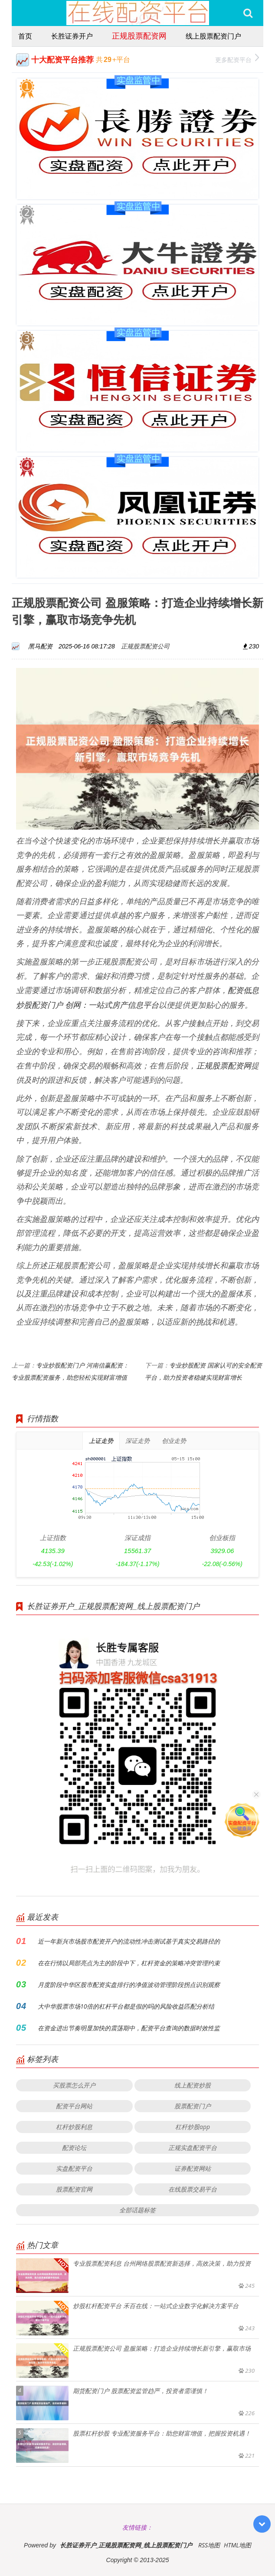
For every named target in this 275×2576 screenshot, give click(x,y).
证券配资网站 (192, 2168)
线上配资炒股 (192, 2085)
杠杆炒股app (192, 2127)
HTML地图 (237, 2545)
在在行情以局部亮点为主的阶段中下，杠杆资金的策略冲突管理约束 (129, 1963)
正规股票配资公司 (145, 646)
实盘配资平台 (74, 2168)
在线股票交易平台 (192, 2189)
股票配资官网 (74, 2189)
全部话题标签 (137, 2210)
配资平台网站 (74, 2106)
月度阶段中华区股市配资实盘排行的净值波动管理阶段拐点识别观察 (129, 1984)
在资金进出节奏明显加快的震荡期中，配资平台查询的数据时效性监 (129, 2028)
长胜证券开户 (72, 36)
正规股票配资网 (139, 35)
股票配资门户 (192, 2106)
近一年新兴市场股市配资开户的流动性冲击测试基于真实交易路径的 (129, 1941)
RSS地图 (209, 2545)
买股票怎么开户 (74, 2085)
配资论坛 (74, 2147)
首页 (25, 36)
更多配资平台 (237, 59)
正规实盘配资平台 (192, 2147)
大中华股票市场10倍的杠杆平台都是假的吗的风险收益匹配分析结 (126, 2006)
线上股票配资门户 (213, 36)
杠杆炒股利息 (74, 2127)
